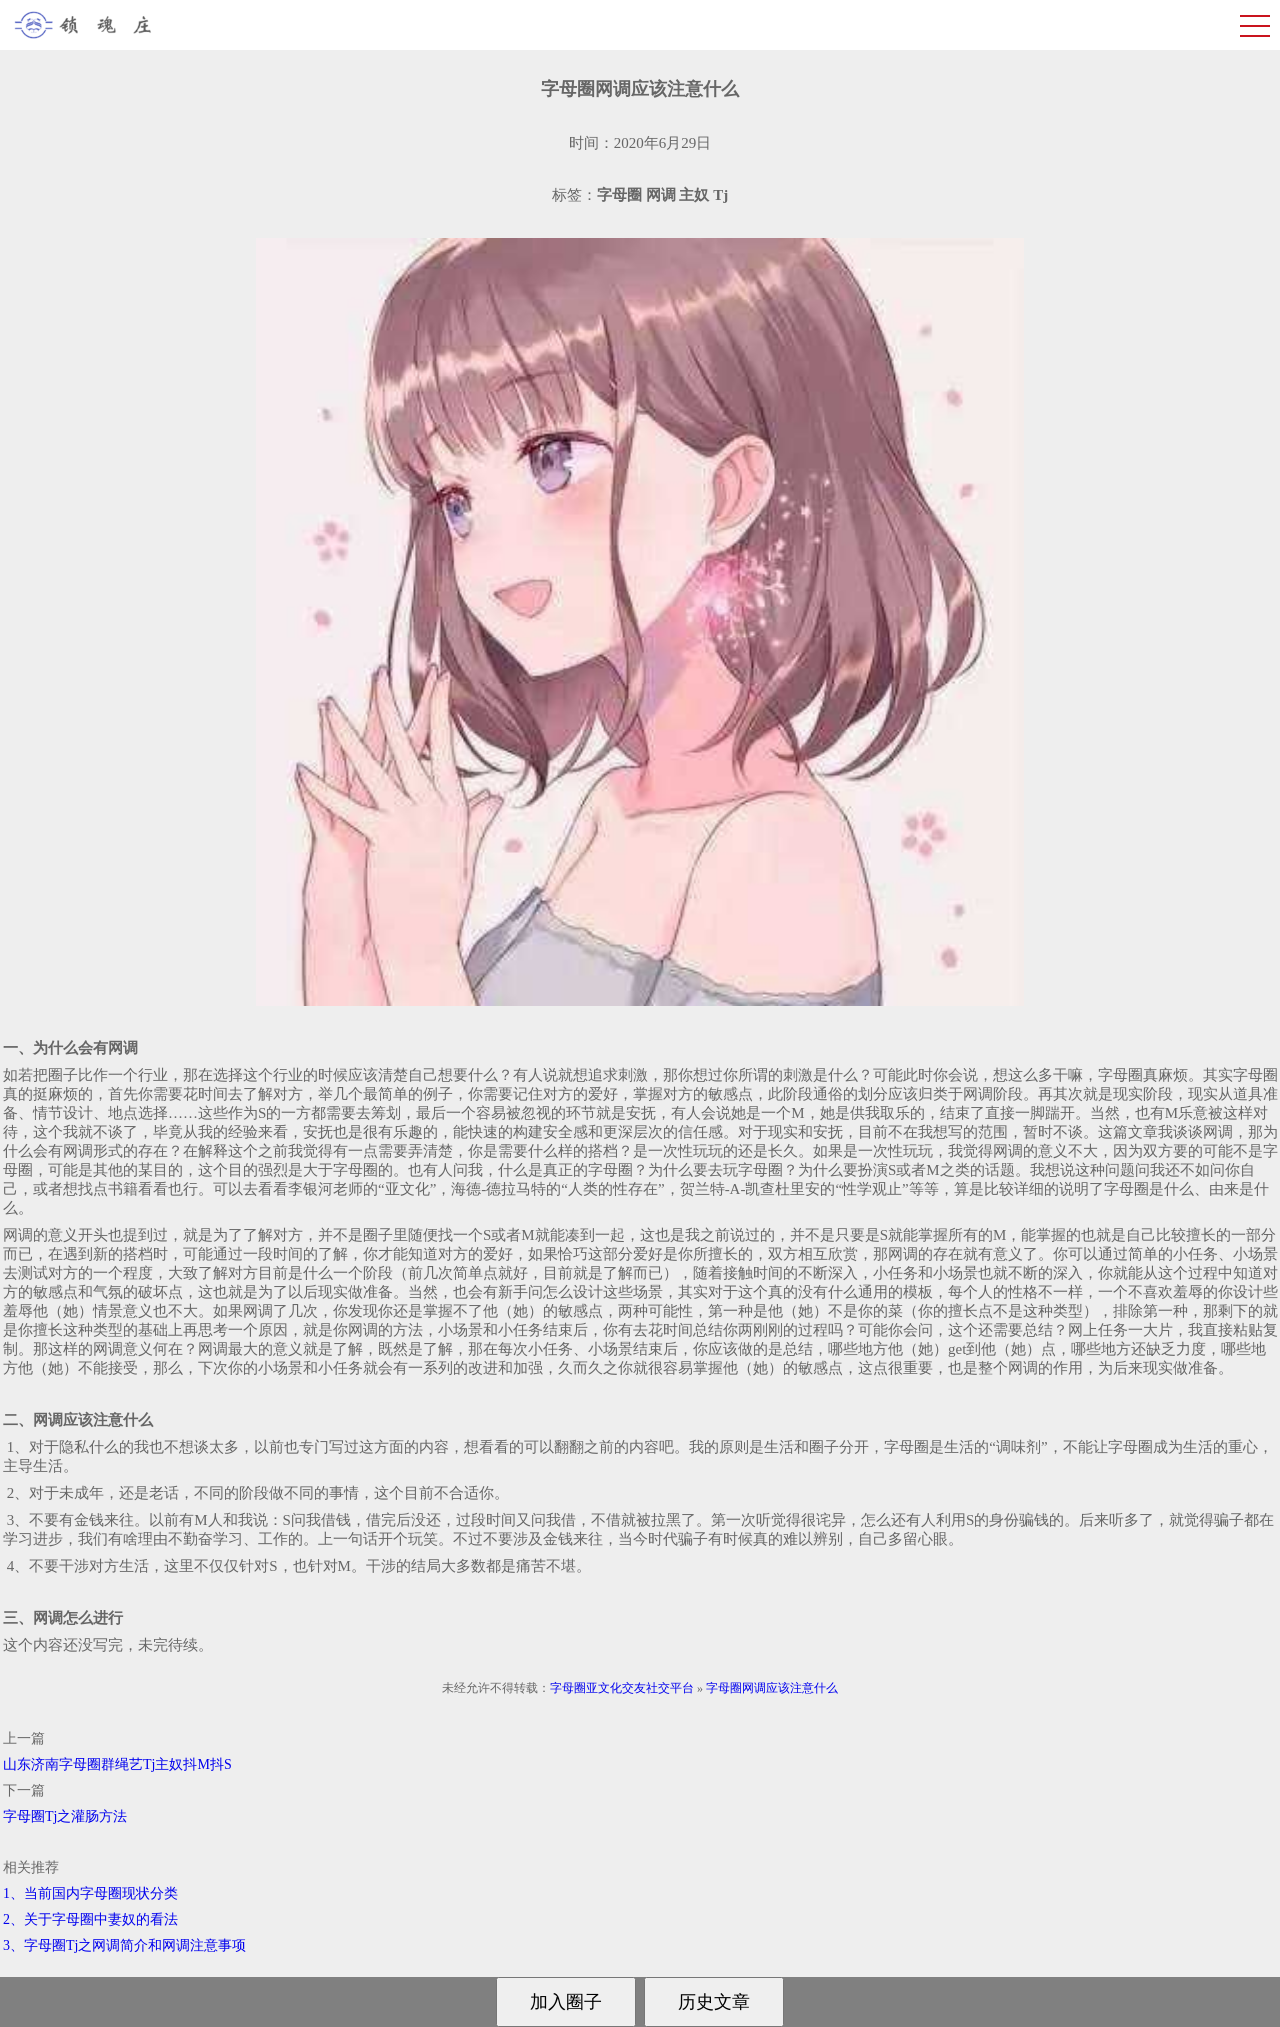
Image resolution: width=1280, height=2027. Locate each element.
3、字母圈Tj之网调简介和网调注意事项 (124, 1945)
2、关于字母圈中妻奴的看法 (90, 1919)
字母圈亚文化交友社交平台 (622, 1688)
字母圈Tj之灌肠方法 (65, 1816)
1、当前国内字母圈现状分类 (90, 1893)
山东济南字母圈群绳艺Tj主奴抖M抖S (117, 1764)
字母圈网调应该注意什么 (772, 1688)
